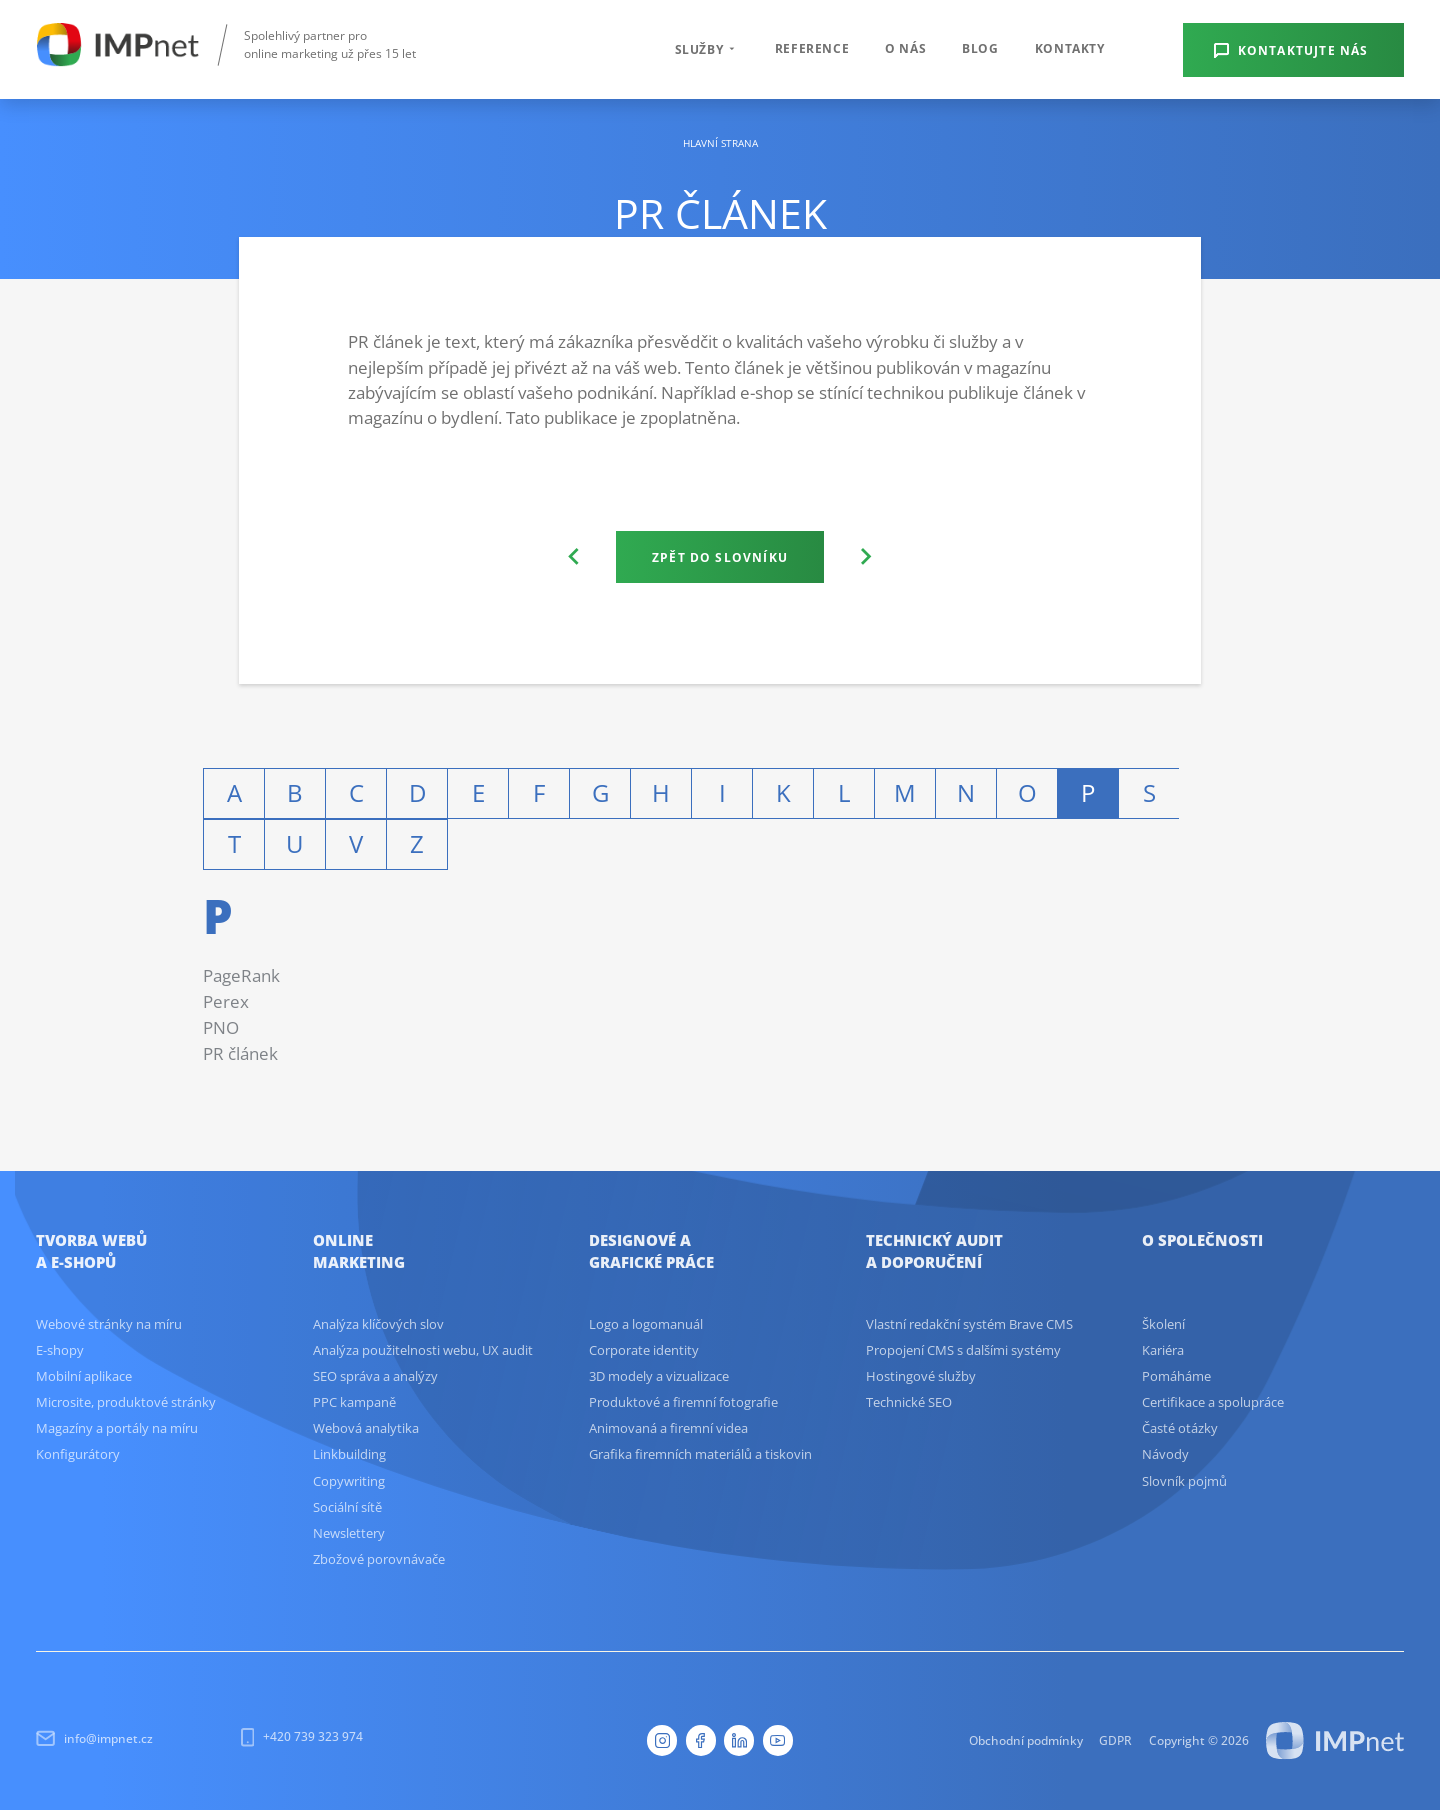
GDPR (1115, 1740)
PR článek (240, 1053)
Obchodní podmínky (1026, 1740)
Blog (980, 48)
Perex (226, 1001)
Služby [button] (707, 49)
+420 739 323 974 (302, 1737)
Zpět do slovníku (720, 557)
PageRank (241, 975)
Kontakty (1070, 48)
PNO (221, 1027)
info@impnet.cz (94, 1738)
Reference (812, 48)
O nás (905, 48)
